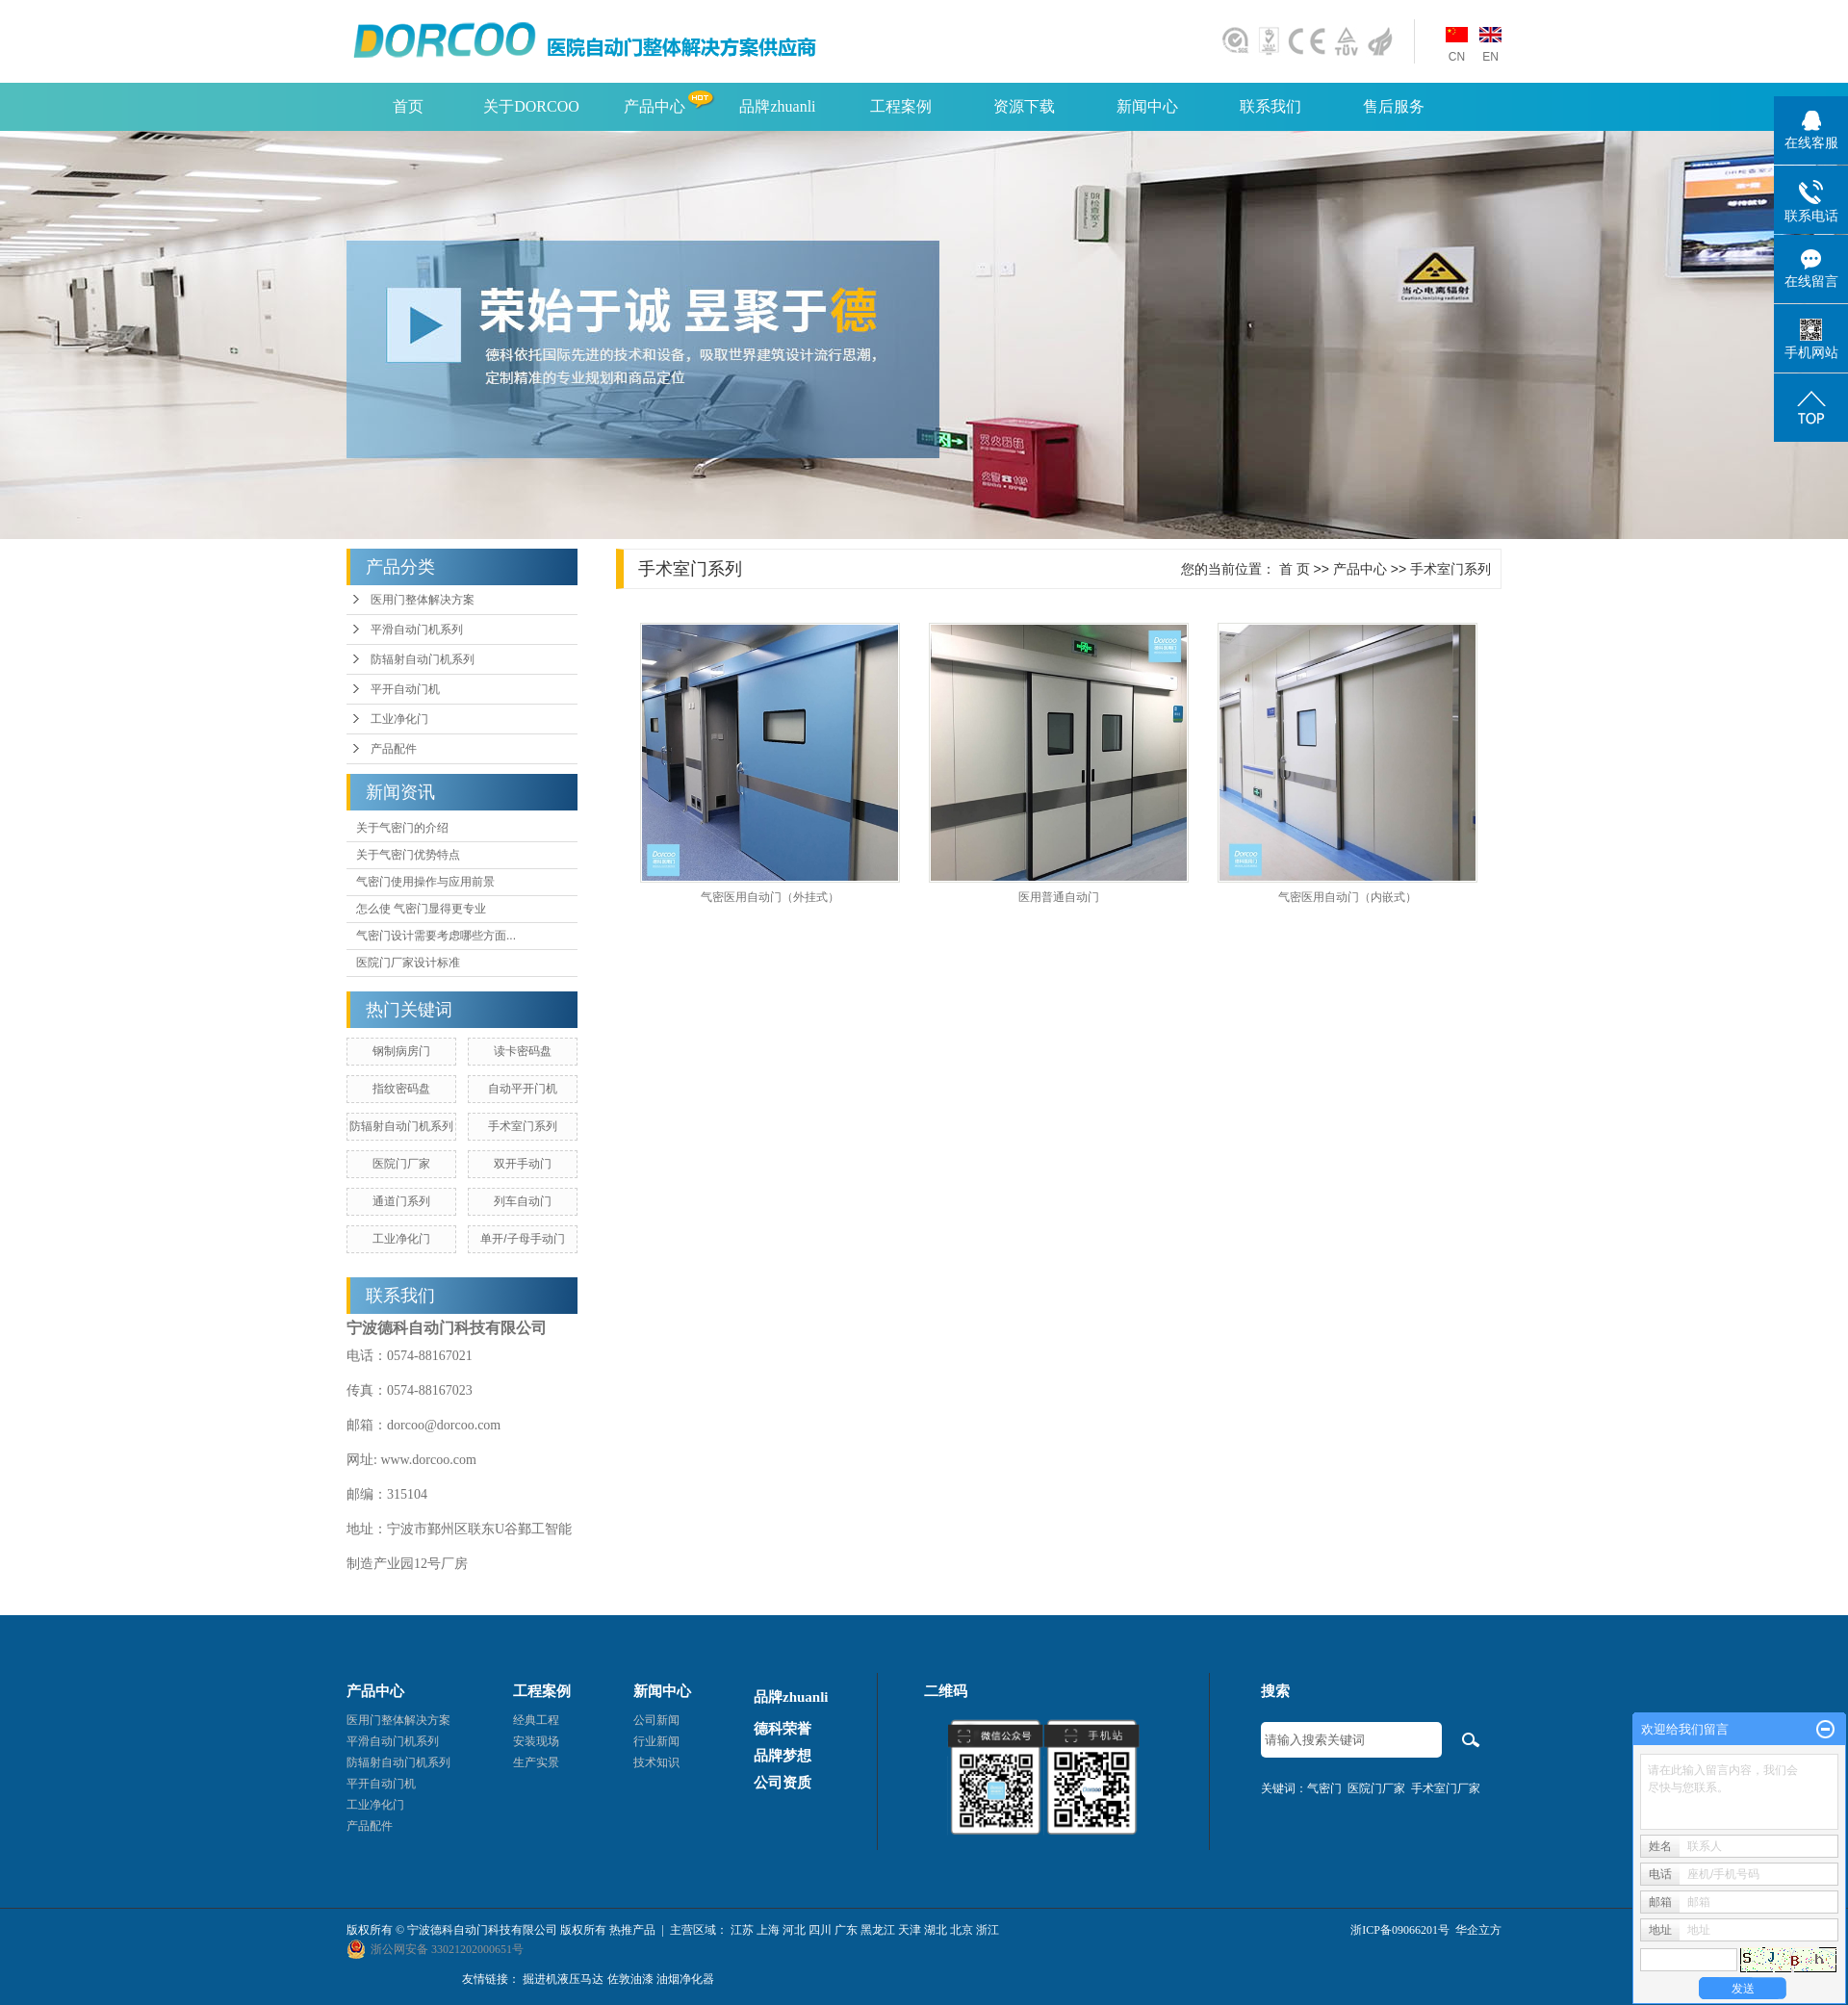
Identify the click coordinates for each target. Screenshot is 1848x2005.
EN (1490, 57)
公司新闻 (656, 1720)
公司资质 (782, 1782)
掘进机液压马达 (563, 1979)
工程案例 (901, 106)
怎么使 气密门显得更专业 (421, 908)
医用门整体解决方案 (423, 599)
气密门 (1324, 1788)
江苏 (742, 1930)
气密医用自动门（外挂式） (770, 897)
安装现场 (536, 1741)
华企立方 (1478, 1930)
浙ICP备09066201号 (1400, 1930)
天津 (909, 1930)
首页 (408, 106)
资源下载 (1024, 106)
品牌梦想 (782, 1755)
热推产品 (632, 1930)
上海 (768, 1930)
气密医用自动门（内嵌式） (1347, 897)
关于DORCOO (531, 106)
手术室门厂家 (1445, 1788)
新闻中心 (1147, 106)
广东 (846, 1930)
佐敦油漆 (630, 1979)
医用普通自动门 (1058, 897)
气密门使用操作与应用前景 (425, 881)
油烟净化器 (685, 1979)
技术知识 (656, 1762)
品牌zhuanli (777, 106)
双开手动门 (523, 1163)
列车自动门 (523, 1201)
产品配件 (394, 749)
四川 (820, 1930)
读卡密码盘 (523, 1051)
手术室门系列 (522, 1126)
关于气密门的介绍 (402, 828)
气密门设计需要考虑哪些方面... (436, 935)
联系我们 (1270, 106)
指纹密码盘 (401, 1088)
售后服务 (1393, 106)
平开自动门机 (405, 689)
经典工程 (536, 1720)
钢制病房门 (401, 1051)
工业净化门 (399, 719)
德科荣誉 (782, 1728)
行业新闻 (656, 1741)
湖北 (935, 1930)
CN (1457, 57)
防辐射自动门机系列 (423, 659)
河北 (794, 1930)
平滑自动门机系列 (417, 629)
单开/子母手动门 (522, 1239)
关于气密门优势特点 (408, 854)
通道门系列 (401, 1201)
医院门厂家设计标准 (408, 962)
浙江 (987, 1930)
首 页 (1294, 569)
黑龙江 (877, 1930)
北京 (961, 1930)
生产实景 (536, 1762)
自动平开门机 (522, 1088)
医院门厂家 (401, 1163)
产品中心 (654, 106)
